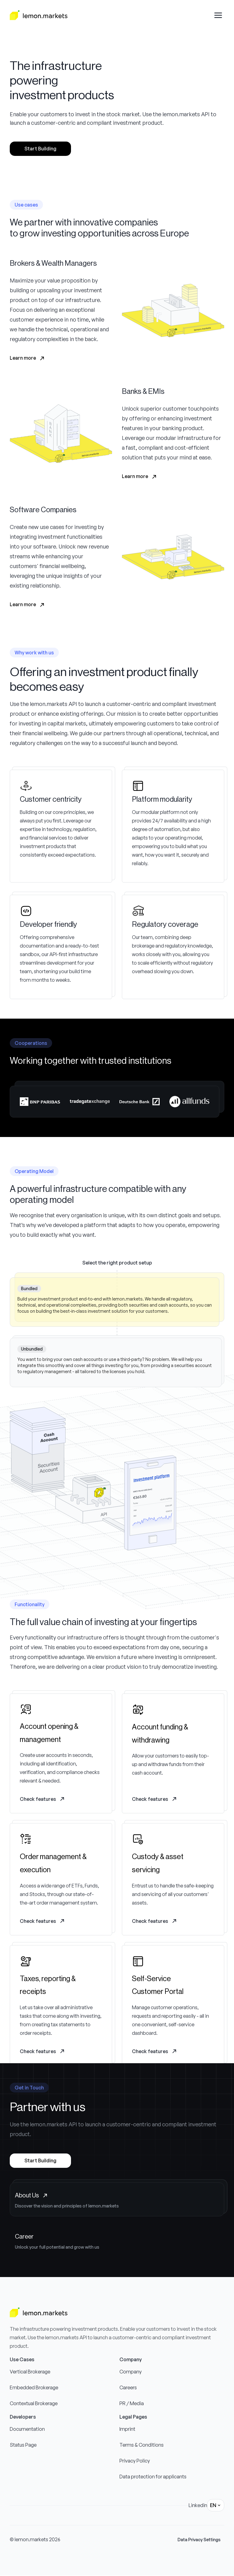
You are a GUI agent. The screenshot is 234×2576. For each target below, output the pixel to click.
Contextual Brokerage (34, 2403)
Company (130, 2372)
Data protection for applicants (152, 2476)
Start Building (40, 149)
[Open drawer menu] (218, 15)
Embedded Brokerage (34, 2387)
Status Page (23, 2445)
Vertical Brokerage (30, 2372)
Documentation (27, 2429)
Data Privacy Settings (199, 2539)
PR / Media (131, 2403)
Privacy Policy (134, 2461)
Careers (128, 2387)
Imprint (127, 2429)
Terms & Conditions (141, 2445)
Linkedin (198, 2505)
